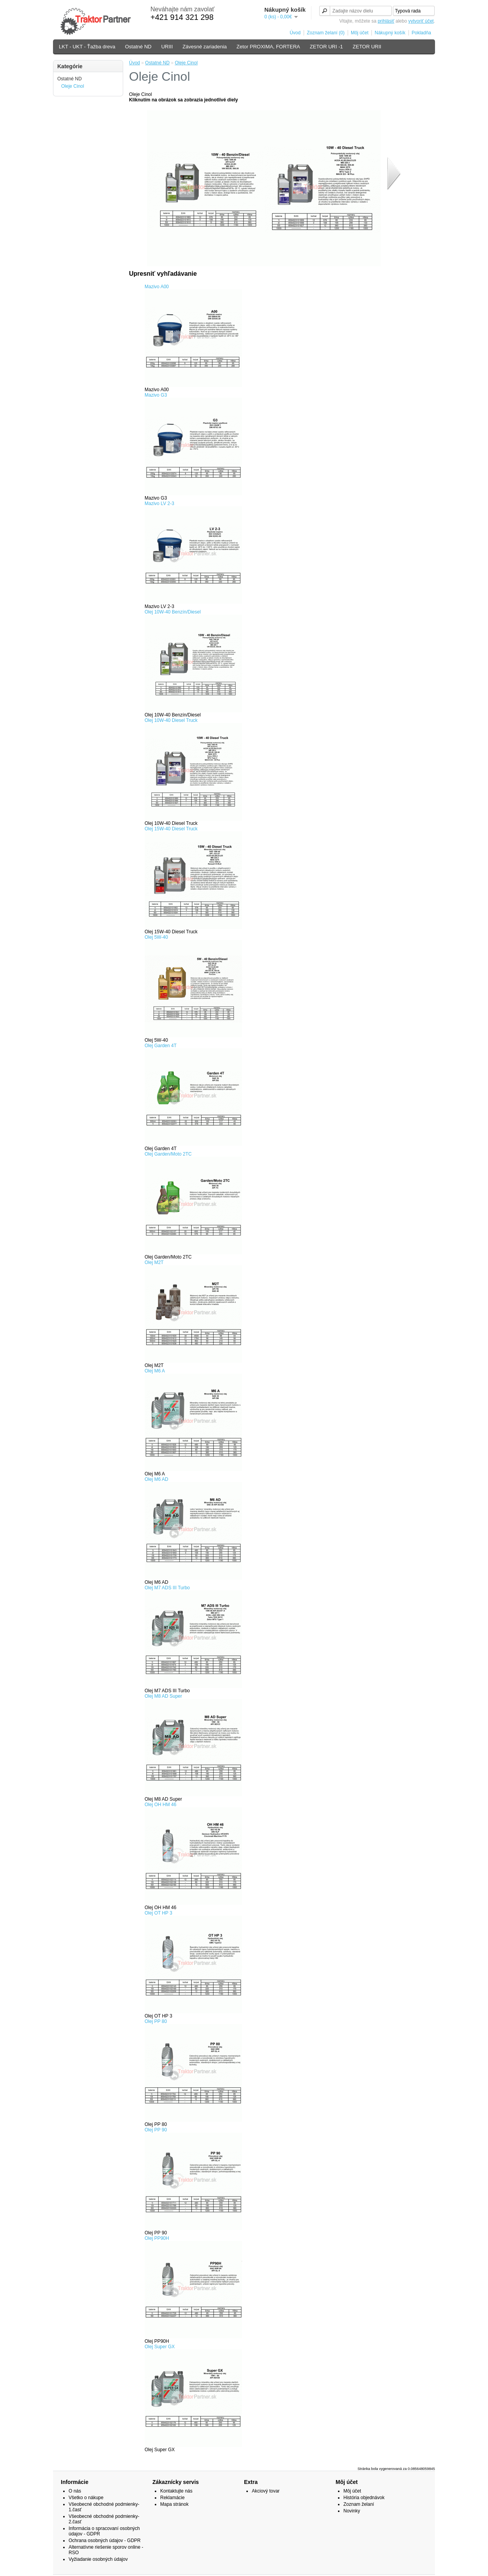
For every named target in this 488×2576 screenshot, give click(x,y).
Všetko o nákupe (86, 2497)
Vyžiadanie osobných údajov (98, 2559)
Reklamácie (172, 2497)
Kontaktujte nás (176, 2491)
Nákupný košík (390, 32)
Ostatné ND (138, 47)
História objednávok (363, 2497)
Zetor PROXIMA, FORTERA (268, 47)
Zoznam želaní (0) (326, 32)
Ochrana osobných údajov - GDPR (105, 2540)
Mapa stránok (174, 2504)
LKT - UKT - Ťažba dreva (87, 47)
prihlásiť (386, 21)
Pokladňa (421, 32)
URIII (167, 47)
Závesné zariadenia (204, 47)
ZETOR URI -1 (326, 47)
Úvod (295, 32)
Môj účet (359, 32)
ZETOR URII (367, 47)
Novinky (351, 2511)
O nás (75, 2491)
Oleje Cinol (72, 86)
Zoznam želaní (358, 2504)
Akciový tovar (265, 2491)
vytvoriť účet (420, 21)
